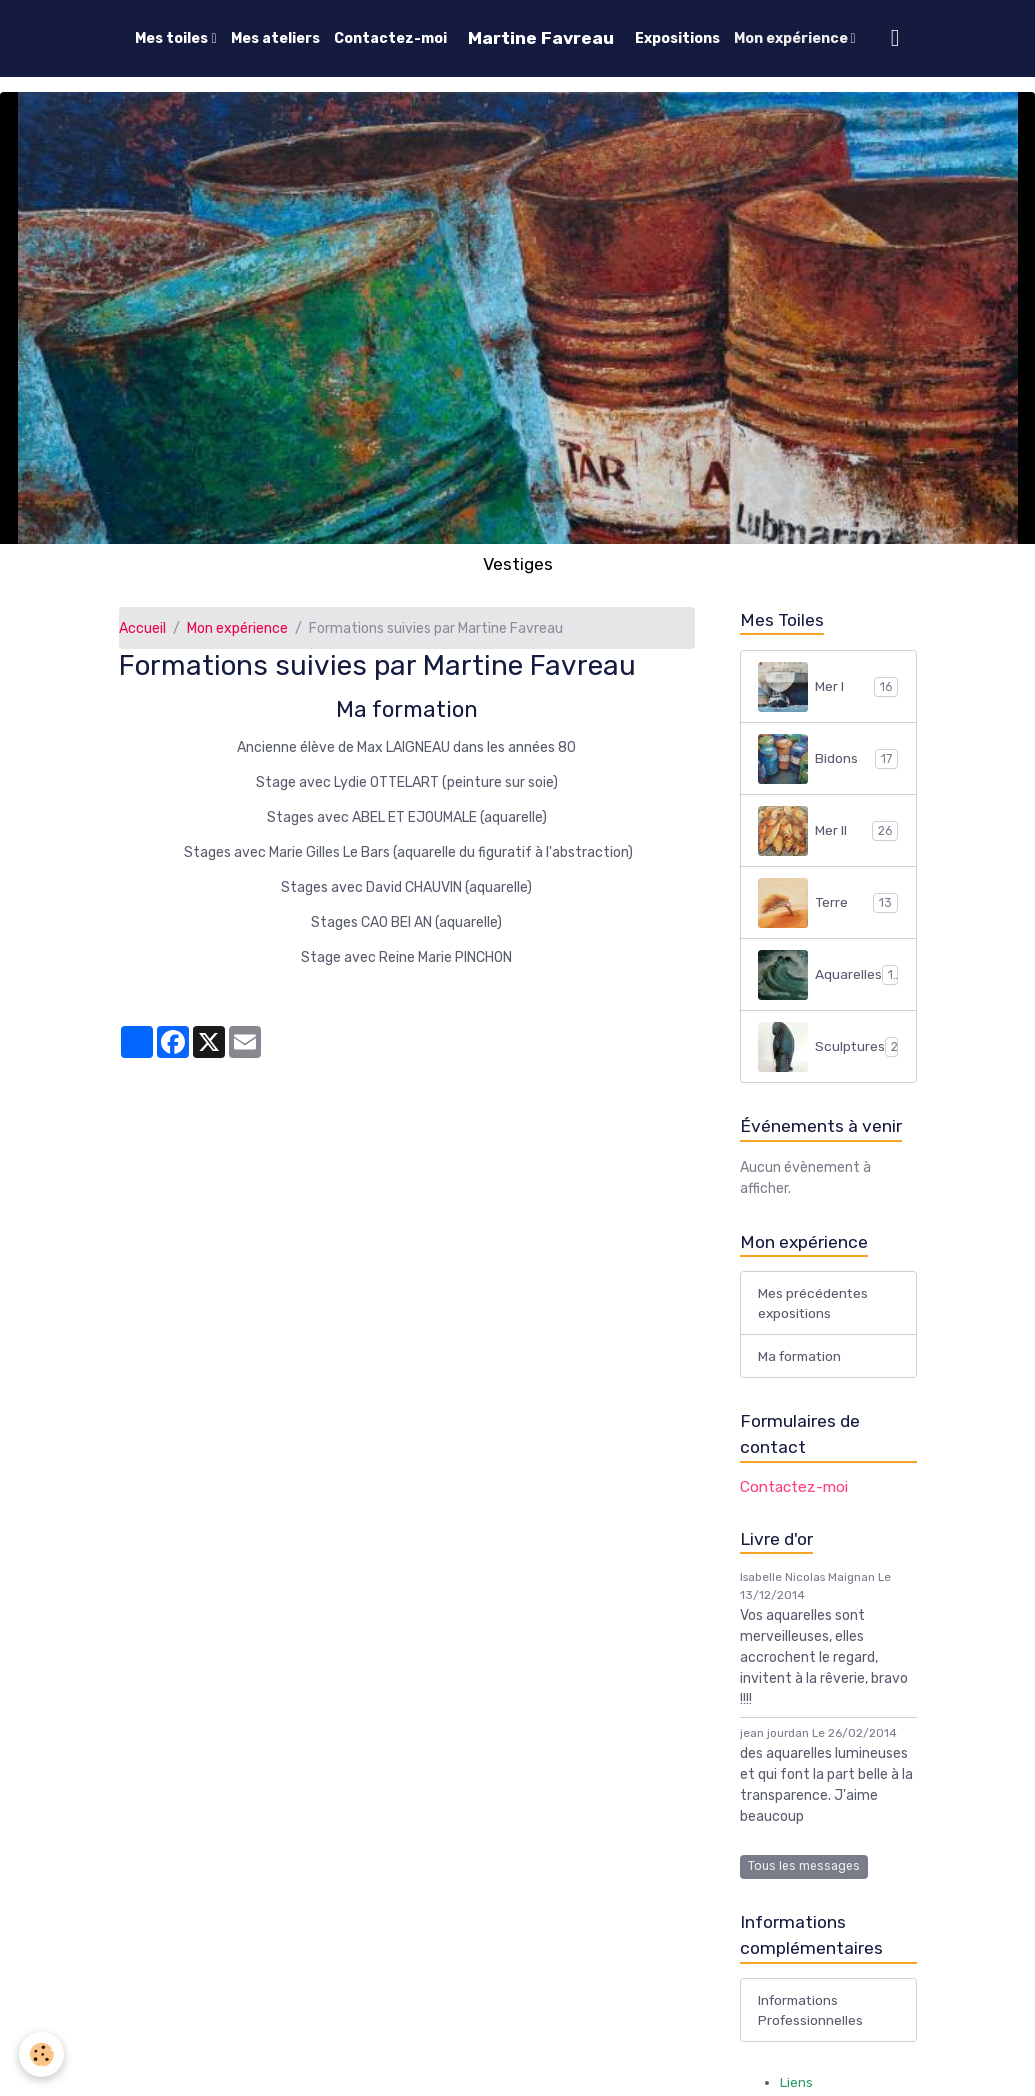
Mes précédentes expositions (813, 1304)
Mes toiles (173, 38)
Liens (796, 2085)
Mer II (828, 831)
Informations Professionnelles (811, 2013)
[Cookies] (42, 2054)
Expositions (677, 38)
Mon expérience (792, 38)
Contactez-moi (390, 38)
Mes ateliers (275, 38)
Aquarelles (829, 975)
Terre (828, 903)
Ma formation (802, 1357)
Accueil (142, 628)
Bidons (828, 759)
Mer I (828, 687)
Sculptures (832, 1047)
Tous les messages (804, 1868)
